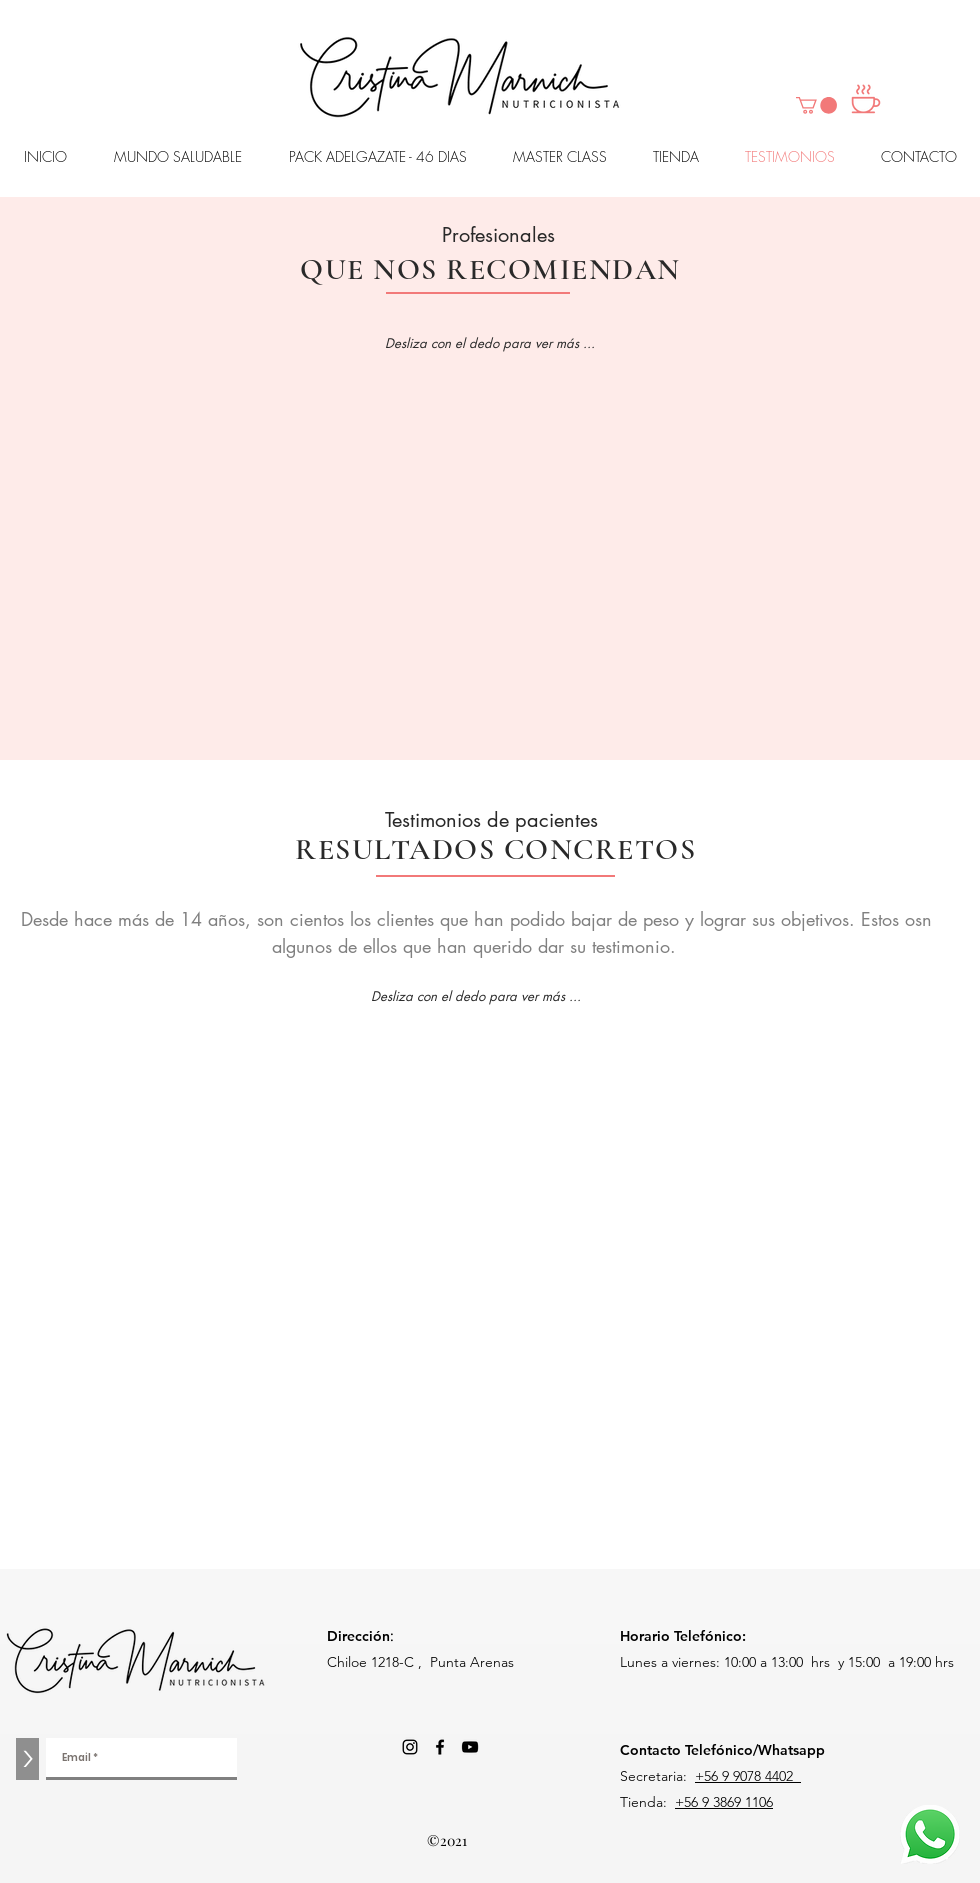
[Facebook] (440, 1747)
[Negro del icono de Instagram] (410, 1747)
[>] (27, 1759)
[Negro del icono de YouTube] (470, 1747)
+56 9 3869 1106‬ (724, 1802)
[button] (816, 105)
